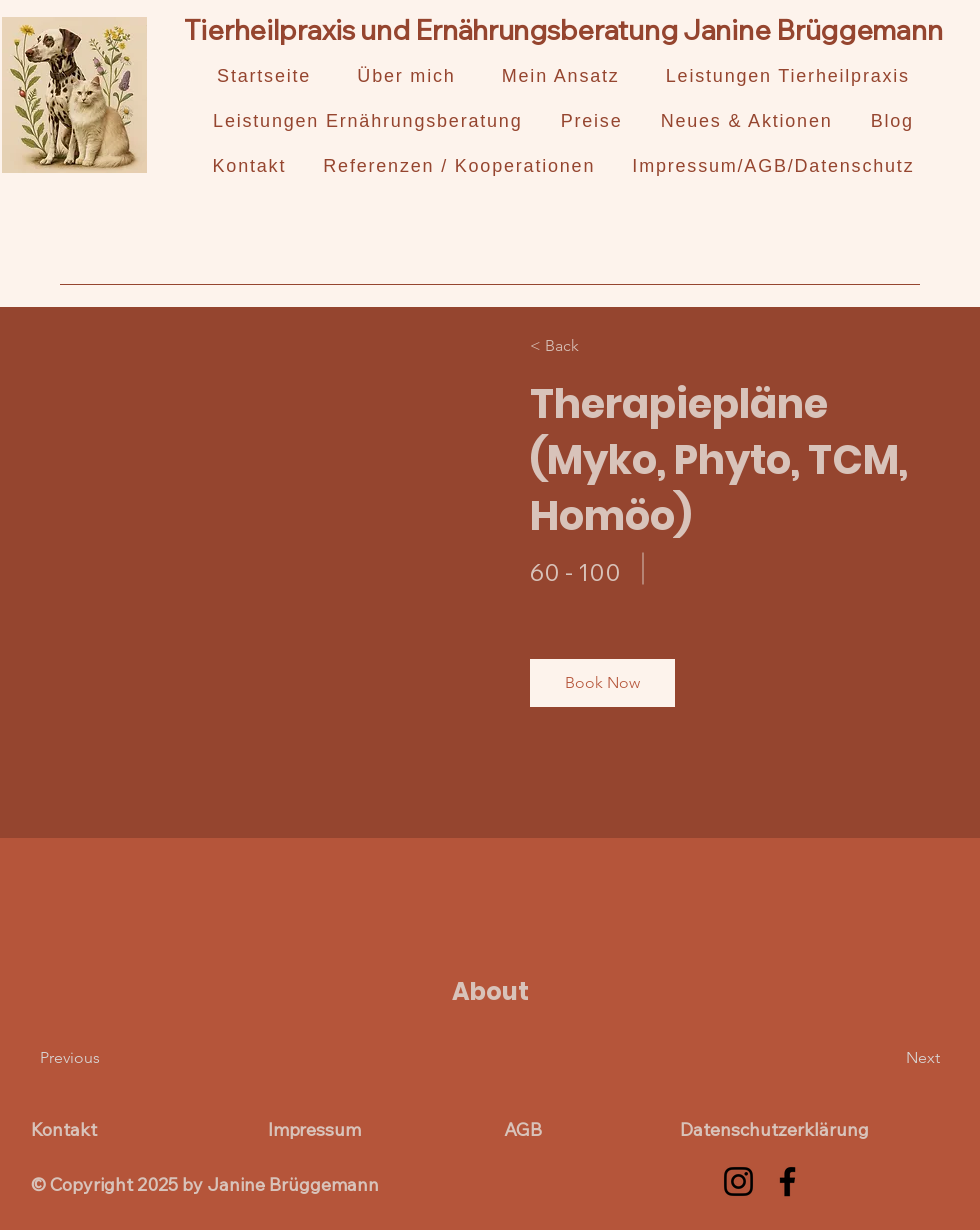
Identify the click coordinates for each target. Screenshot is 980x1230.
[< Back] (587, 346)
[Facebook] (787, 1181)
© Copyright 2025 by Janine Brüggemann (205, 1184)
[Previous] (97, 1058)
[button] (602, 683)
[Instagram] (738, 1181)
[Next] (885, 1058)
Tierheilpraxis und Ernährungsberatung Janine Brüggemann (563, 29)
